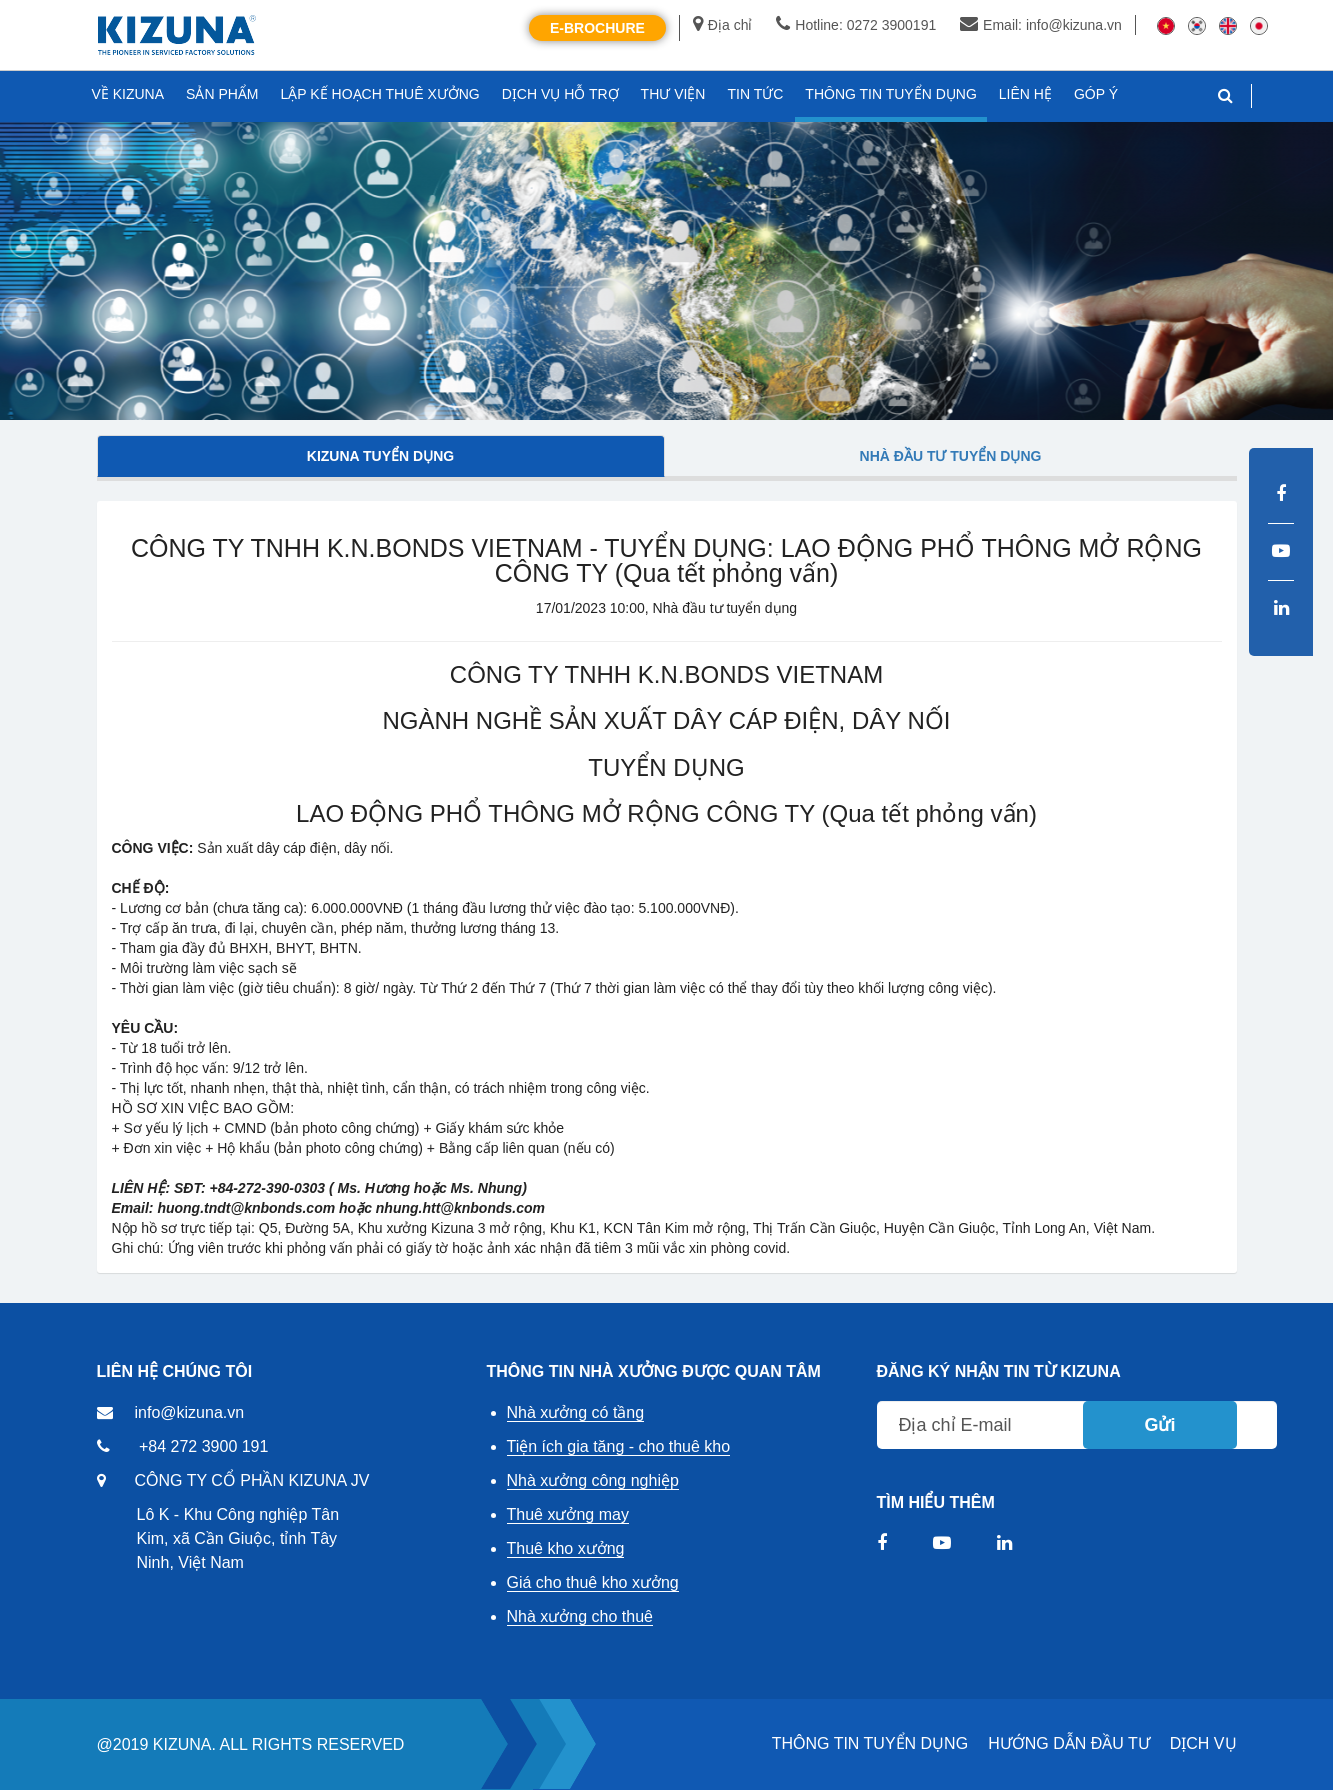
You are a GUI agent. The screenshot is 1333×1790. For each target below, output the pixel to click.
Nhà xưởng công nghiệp (593, 1480)
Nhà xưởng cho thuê (580, 1616)
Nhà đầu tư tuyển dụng (951, 456)
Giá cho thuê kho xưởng (593, 1582)
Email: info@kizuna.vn (1041, 25)
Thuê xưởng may (568, 1514)
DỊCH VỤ (1203, 1743)
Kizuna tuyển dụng (380, 456)
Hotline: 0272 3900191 (856, 25)
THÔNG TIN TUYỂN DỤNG (870, 1743)
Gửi (1159, 1425)
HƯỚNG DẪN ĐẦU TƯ (1069, 1743)
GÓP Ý (1096, 94)
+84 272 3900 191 (203, 1446)
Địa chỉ (723, 25)
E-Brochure (597, 28)
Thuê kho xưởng (566, 1548)
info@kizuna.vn (190, 1412)
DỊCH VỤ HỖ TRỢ (560, 94)
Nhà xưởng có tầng (576, 1412)
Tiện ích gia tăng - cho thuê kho (619, 1446)
